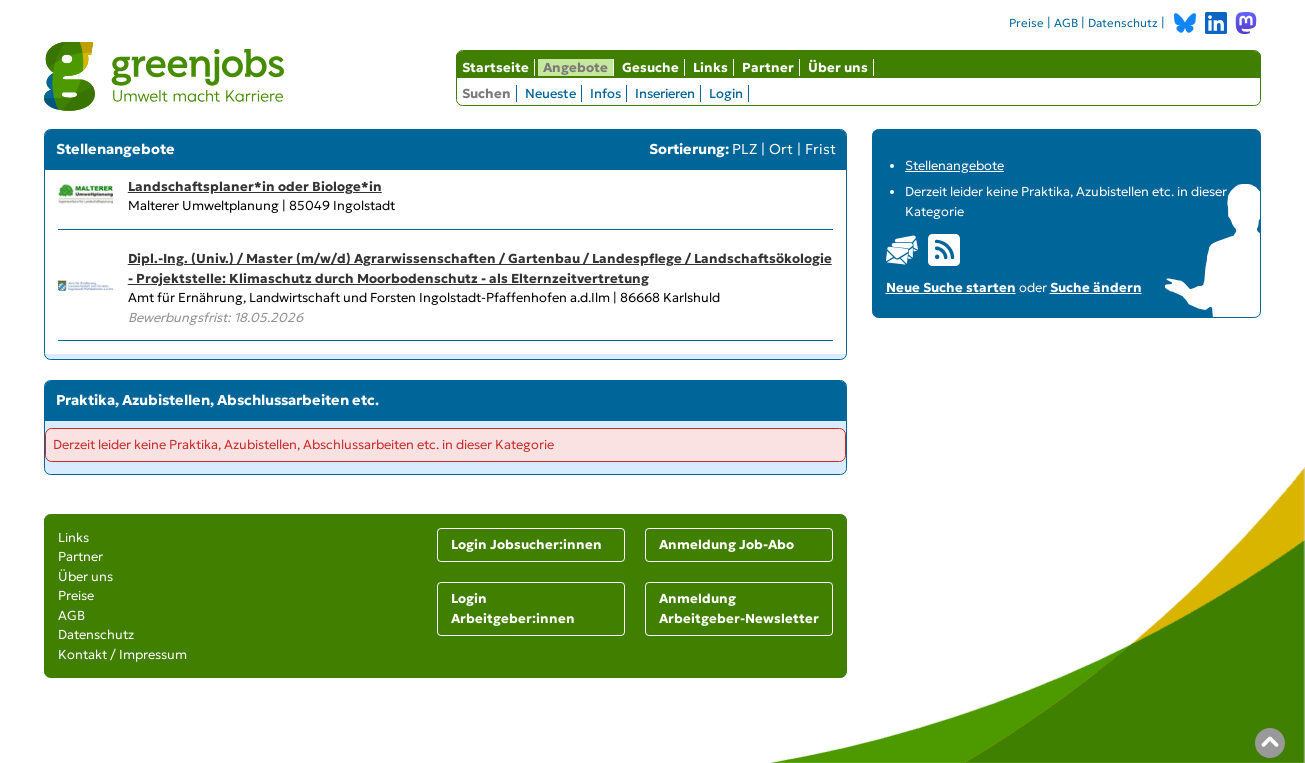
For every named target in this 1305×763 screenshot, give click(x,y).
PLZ (744, 149)
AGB (1066, 23)
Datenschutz (1123, 23)
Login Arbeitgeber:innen (513, 608)
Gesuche (650, 67)
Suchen (486, 93)
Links (710, 67)
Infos (605, 93)
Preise (1026, 23)
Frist (820, 149)
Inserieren (665, 93)
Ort (781, 149)
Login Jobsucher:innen (526, 544)
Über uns (838, 67)
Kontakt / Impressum (122, 654)
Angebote (575, 67)
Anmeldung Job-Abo (726, 544)
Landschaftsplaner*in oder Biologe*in (255, 186)
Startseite (495, 67)
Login (726, 93)
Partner (768, 67)
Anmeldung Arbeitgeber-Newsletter (739, 608)
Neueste (550, 93)
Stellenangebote (954, 165)
